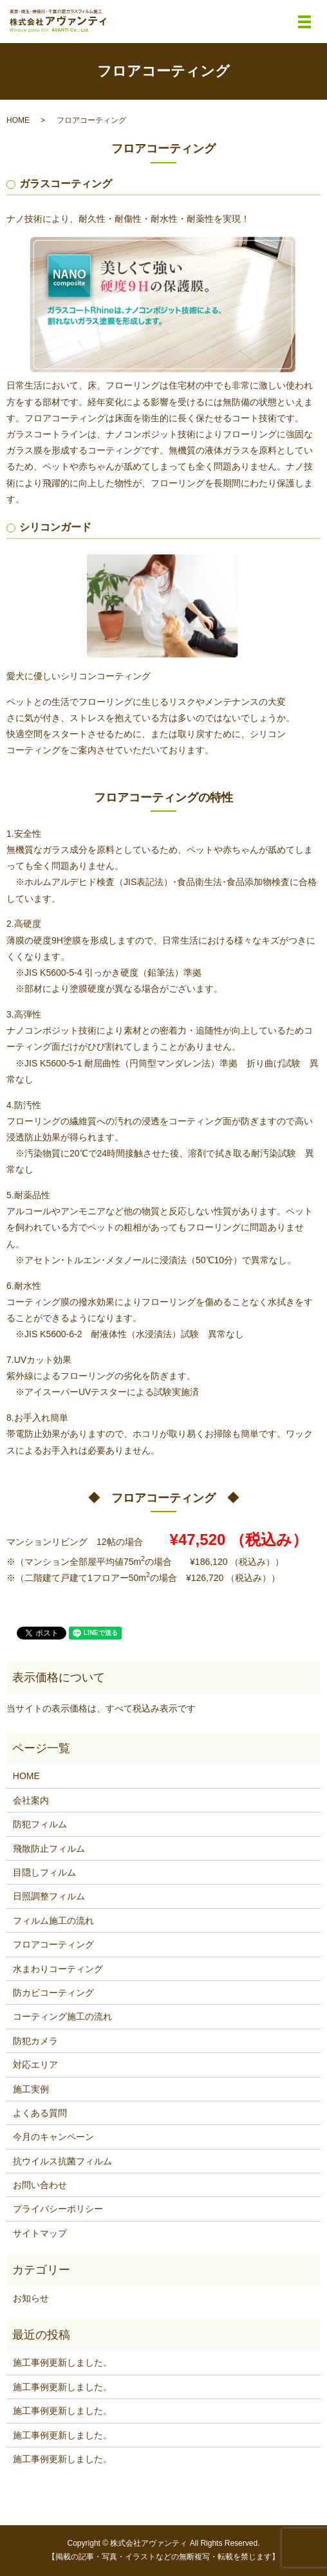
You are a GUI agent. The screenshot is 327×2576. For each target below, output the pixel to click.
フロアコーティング (53, 1944)
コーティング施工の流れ (62, 2016)
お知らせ (31, 2298)
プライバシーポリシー (58, 2209)
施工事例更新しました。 (62, 2362)
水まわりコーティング (58, 1969)
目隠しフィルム (44, 1872)
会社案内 (31, 1800)
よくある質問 (40, 2113)
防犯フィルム (40, 1824)
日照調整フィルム (49, 1896)
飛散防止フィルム (49, 1848)
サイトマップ (40, 2233)
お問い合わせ (40, 2185)
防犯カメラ (35, 2041)
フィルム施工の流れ (53, 1920)
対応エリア (35, 2065)
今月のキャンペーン (53, 2137)
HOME (18, 120)
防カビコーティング (53, 1992)
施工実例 (31, 2089)
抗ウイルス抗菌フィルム (62, 2161)
